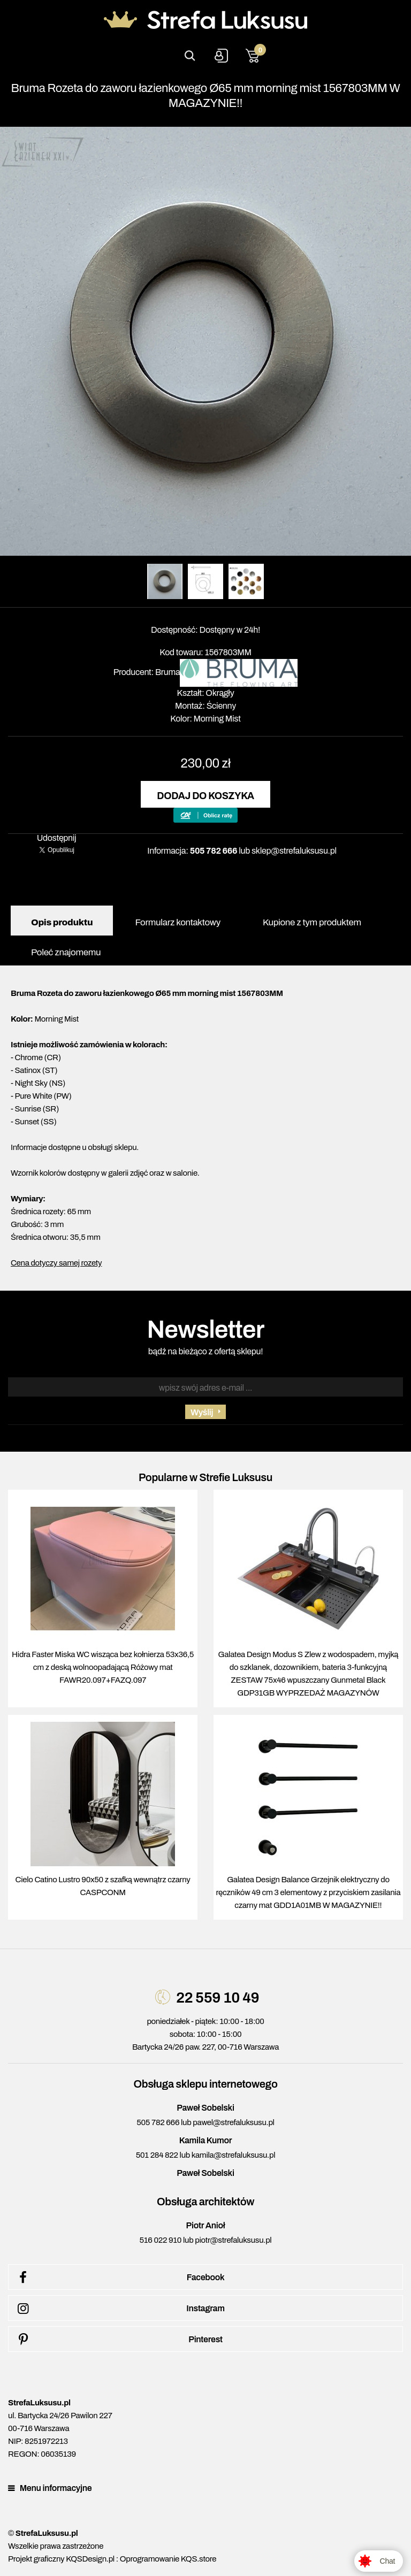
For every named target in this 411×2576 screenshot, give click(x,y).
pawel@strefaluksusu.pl (233, 2122)
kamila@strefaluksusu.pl (233, 2155)
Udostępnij (57, 837)
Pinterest (118, 2339)
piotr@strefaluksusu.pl (233, 2240)
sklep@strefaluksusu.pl (294, 850)
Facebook (119, 2277)
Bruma (167, 672)
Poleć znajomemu (66, 952)
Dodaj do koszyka (205, 796)
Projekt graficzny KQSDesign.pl (61, 2559)
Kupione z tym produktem (312, 922)
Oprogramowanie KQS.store (168, 2559)
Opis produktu (62, 922)
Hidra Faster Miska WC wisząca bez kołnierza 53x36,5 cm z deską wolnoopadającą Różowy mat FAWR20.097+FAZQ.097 (103, 1667)
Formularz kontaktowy (177, 922)
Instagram (119, 2308)
